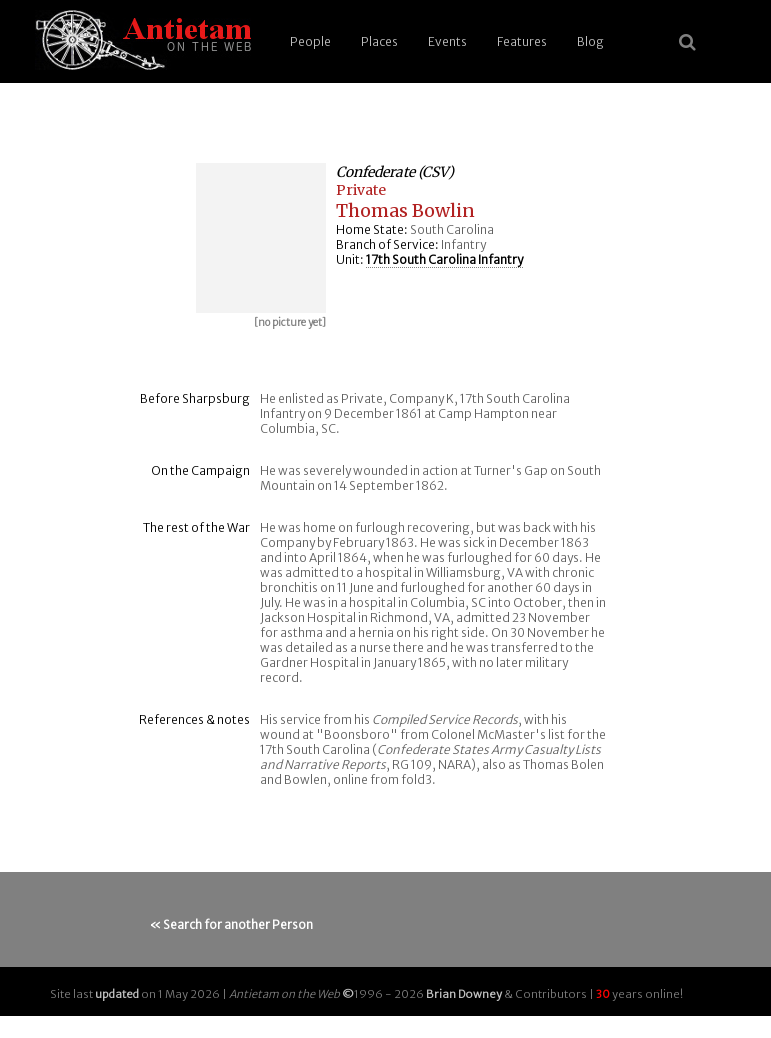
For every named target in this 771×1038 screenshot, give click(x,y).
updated (117, 994)
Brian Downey (464, 994)
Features (522, 41)
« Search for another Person (231, 924)
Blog (590, 41)
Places (379, 41)
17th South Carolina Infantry (444, 259)
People (310, 41)
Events (447, 41)
